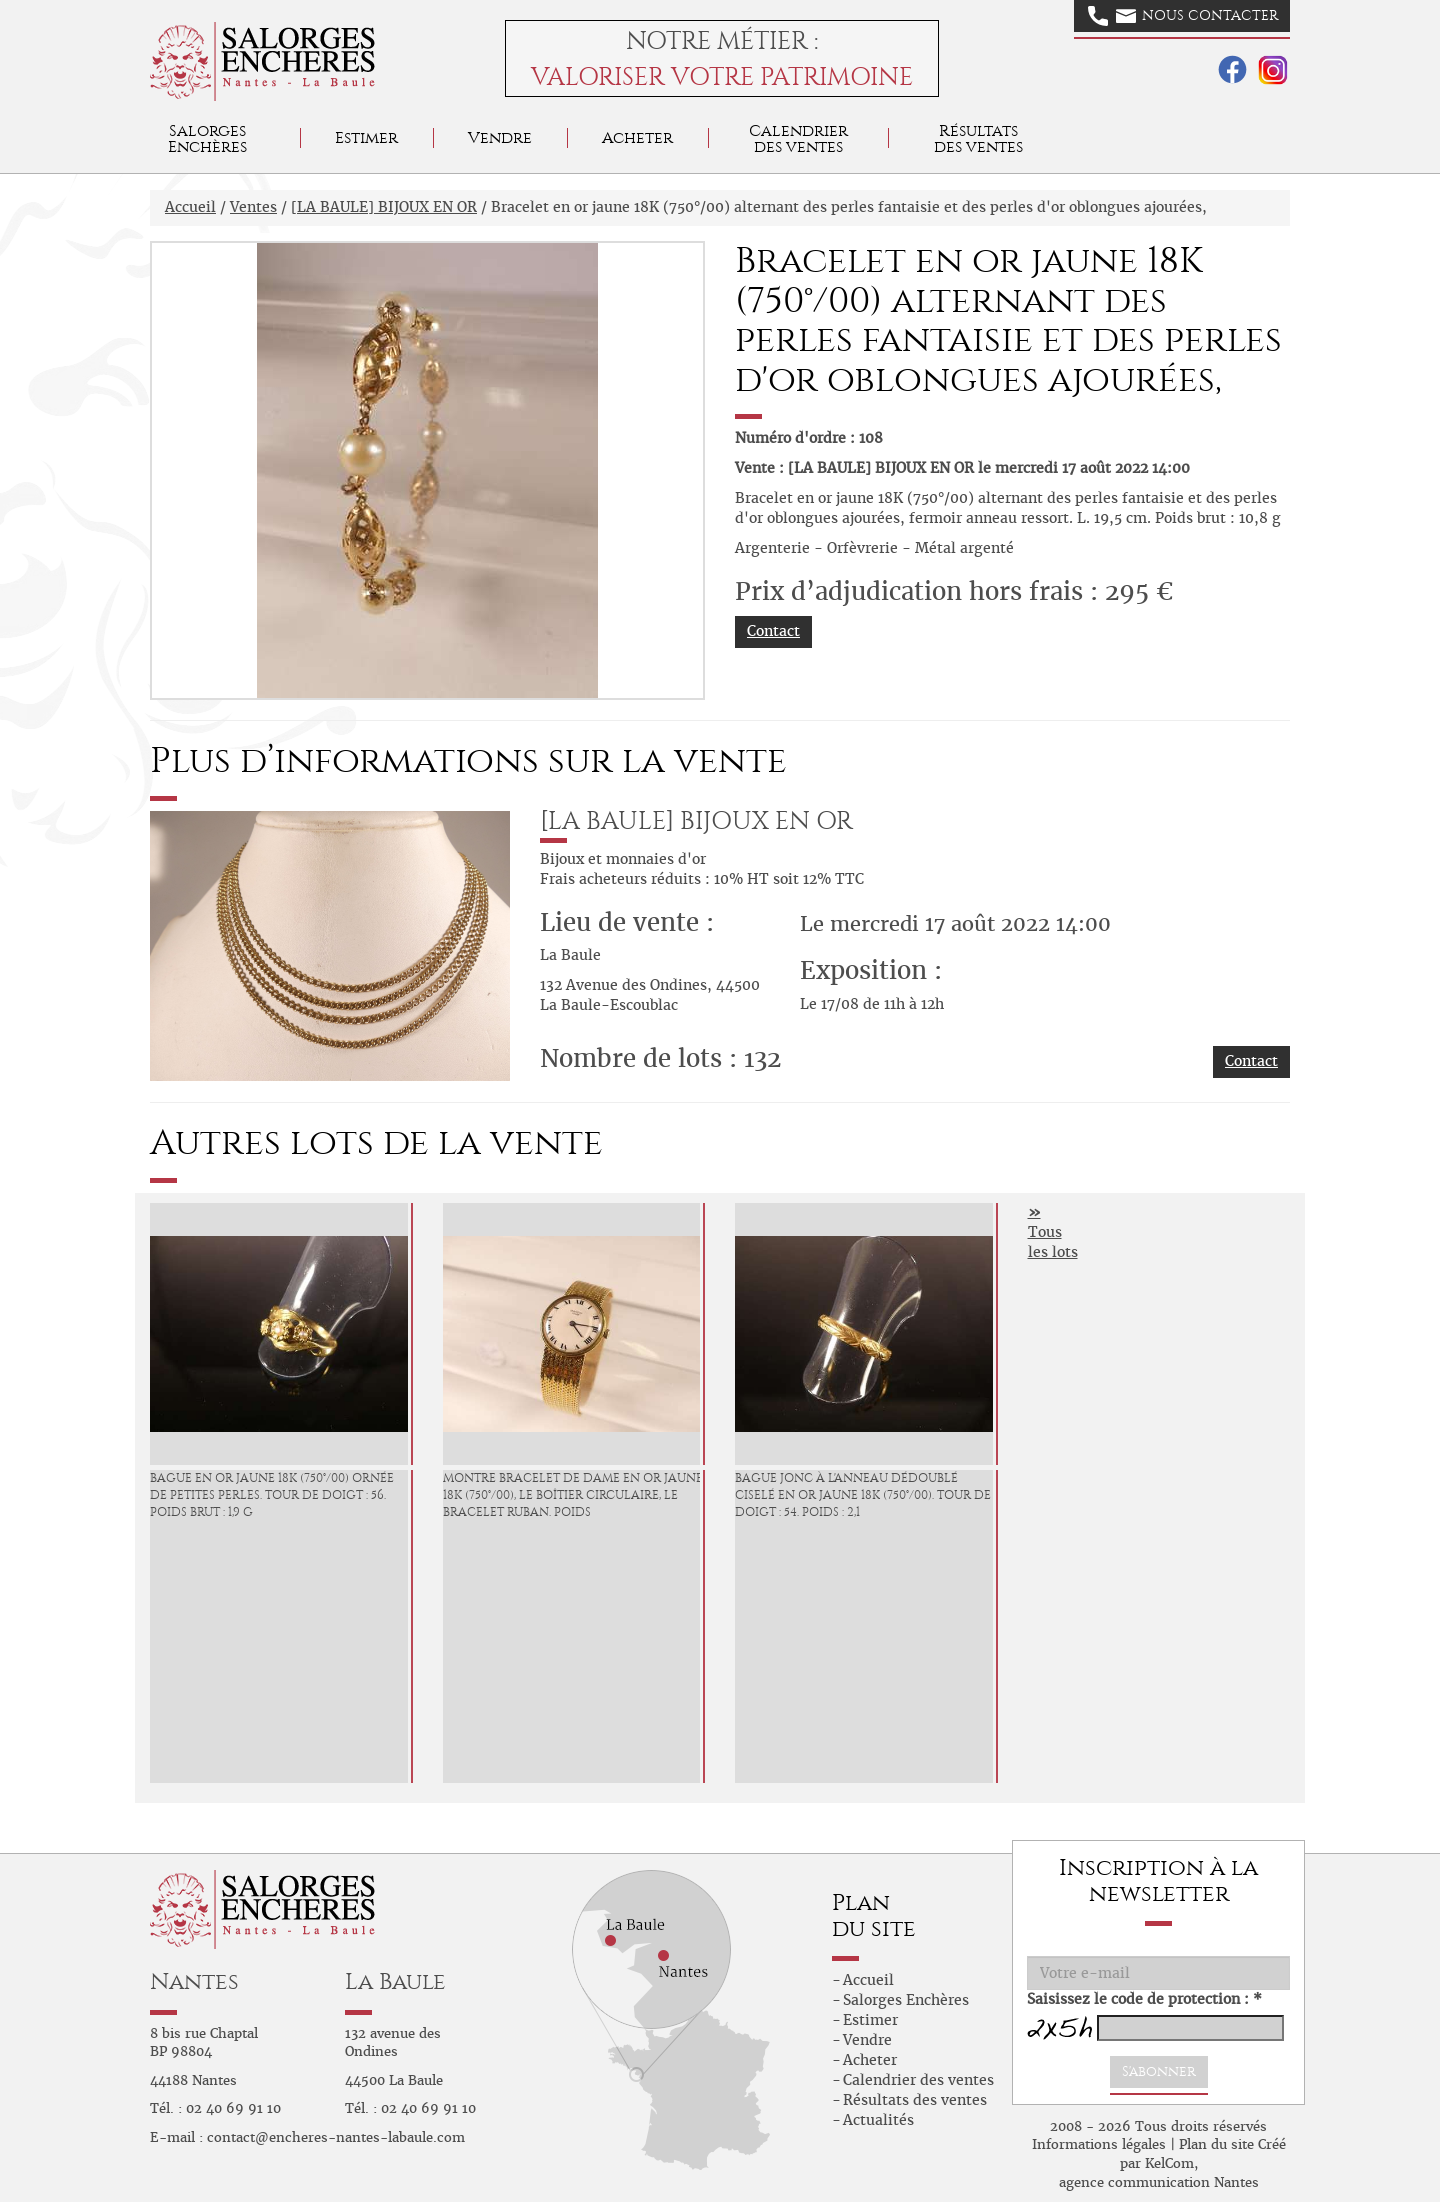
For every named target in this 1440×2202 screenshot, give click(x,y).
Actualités (878, 2120)
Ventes (253, 207)
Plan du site (1216, 2144)
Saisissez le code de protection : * (1144, 1999)
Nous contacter (1183, 16)
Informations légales (1099, 2144)
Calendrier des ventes (798, 138)
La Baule (395, 1981)
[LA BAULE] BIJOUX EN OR (384, 207)
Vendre (500, 137)
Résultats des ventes (915, 2100)
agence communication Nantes (1159, 2182)
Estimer (366, 137)
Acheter (637, 137)
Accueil (190, 207)
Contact (773, 631)
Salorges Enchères (906, 2000)
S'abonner (1159, 2071)
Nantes (194, 1981)
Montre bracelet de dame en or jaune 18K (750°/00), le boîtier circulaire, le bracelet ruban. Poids (573, 1495)
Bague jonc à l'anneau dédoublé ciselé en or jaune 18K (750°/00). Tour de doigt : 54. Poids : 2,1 (863, 1495)
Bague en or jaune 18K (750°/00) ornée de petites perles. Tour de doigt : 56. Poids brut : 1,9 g (272, 1495)
